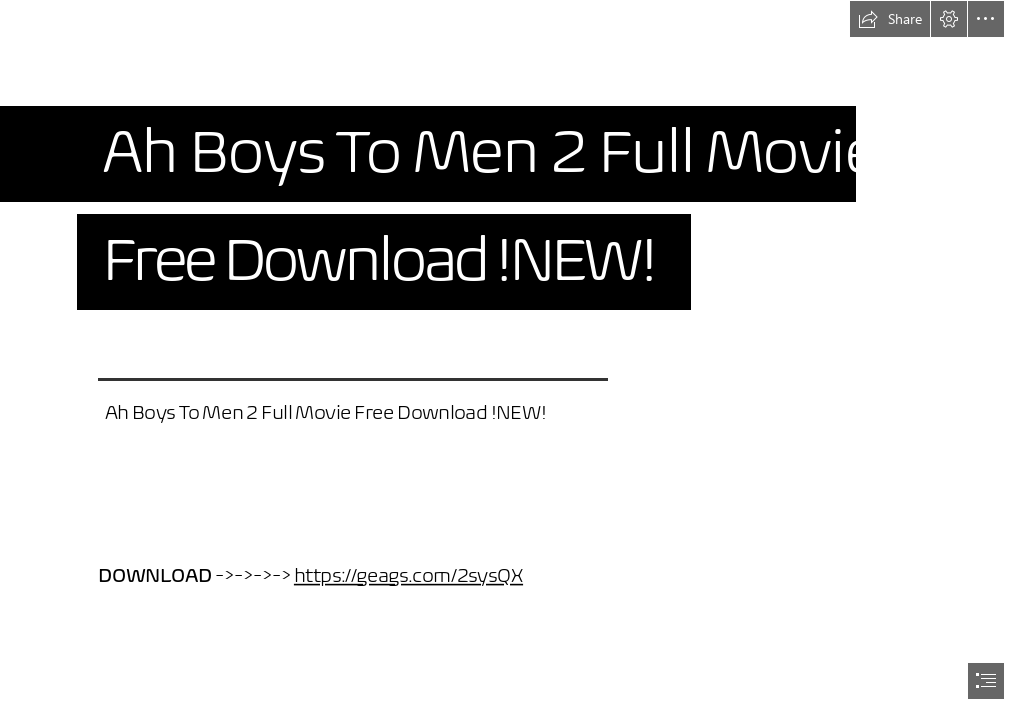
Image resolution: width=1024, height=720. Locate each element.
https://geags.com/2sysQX (407, 575)
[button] (890, 19)
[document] (512, 360)
